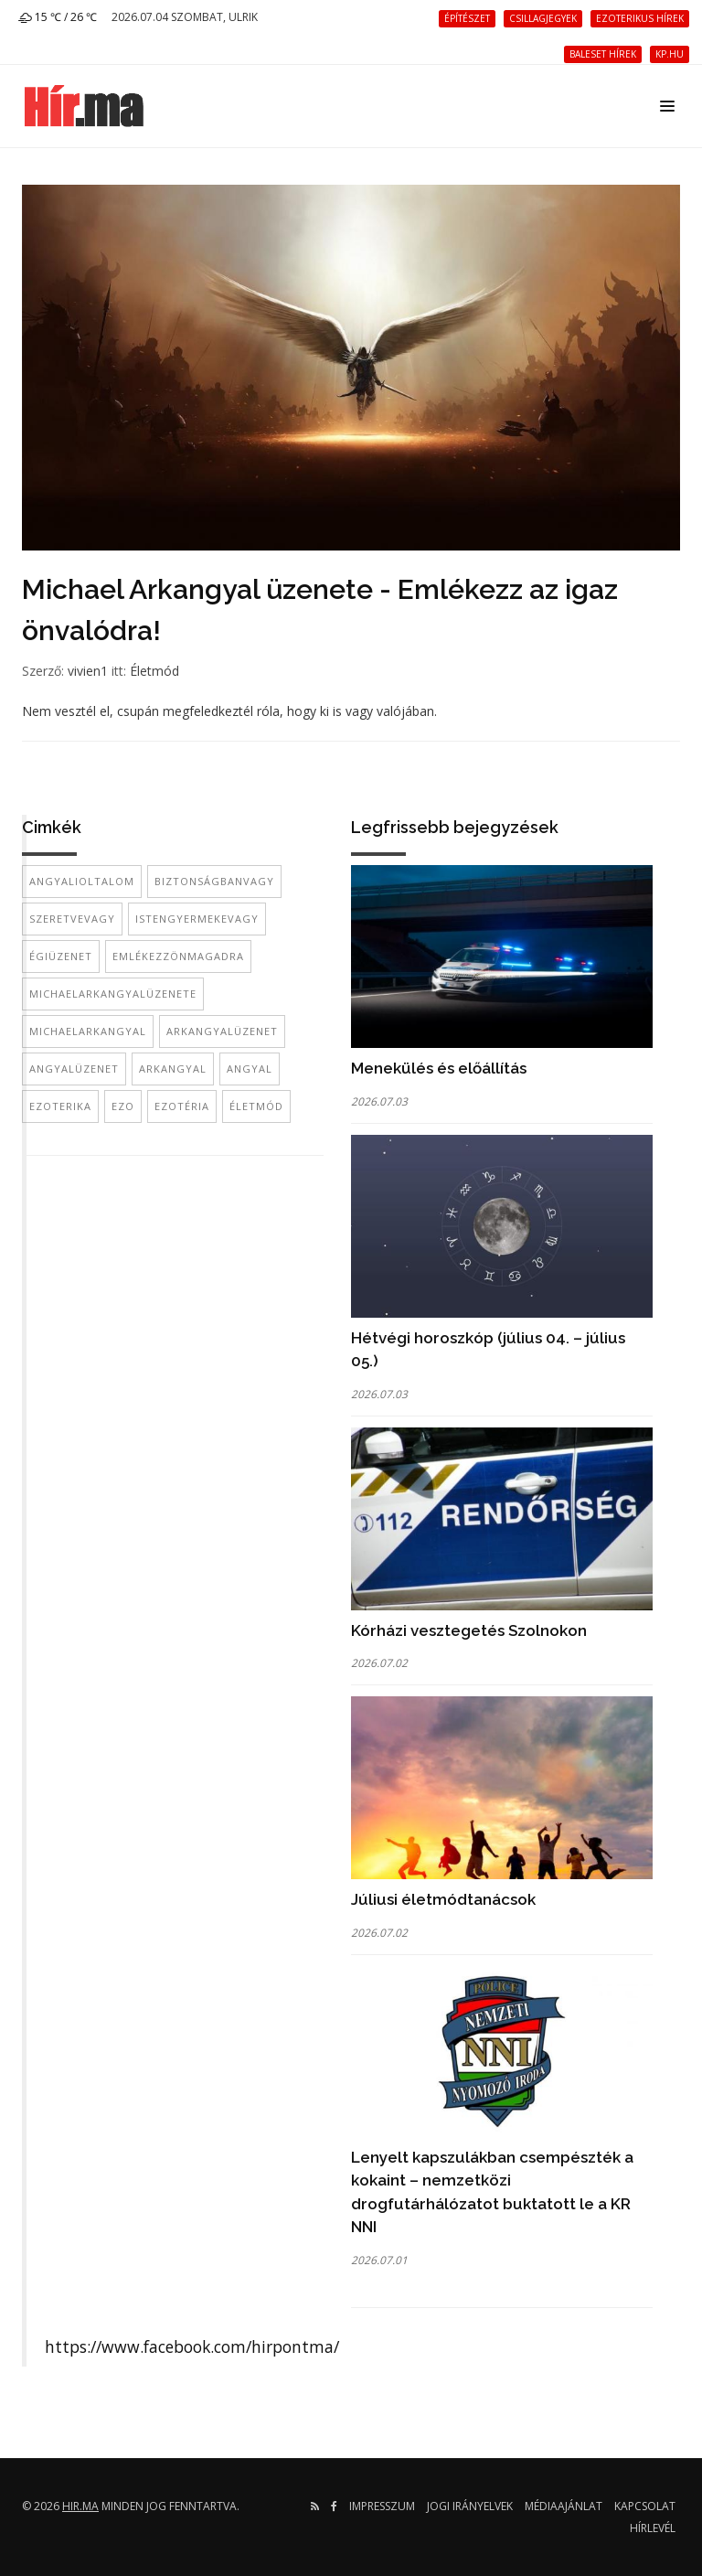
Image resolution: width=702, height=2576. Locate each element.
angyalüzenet (74, 1068)
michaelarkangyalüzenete (113, 993)
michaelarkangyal (87, 1031)
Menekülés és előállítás (438, 1068)
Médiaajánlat (563, 2506)
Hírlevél (652, 2528)
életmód (256, 1106)
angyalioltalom (81, 881)
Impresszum (382, 2506)
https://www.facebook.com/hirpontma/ (192, 2346)
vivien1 (88, 670)
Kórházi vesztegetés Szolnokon (469, 1630)
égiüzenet (60, 956)
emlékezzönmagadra (178, 956)
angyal (249, 1068)
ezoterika (60, 1106)
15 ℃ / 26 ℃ (57, 17)
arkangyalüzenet (222, 1031)
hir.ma (80, 2506)
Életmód (154, 670)
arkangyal (173, 1068)
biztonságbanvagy (214, 881)
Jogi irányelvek (470, 2506)
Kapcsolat (644, 2506)
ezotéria (181, 1106)
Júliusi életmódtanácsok (443, 1899)
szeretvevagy (72, 918)
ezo (123, 1106)
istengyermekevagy (197, 918)
